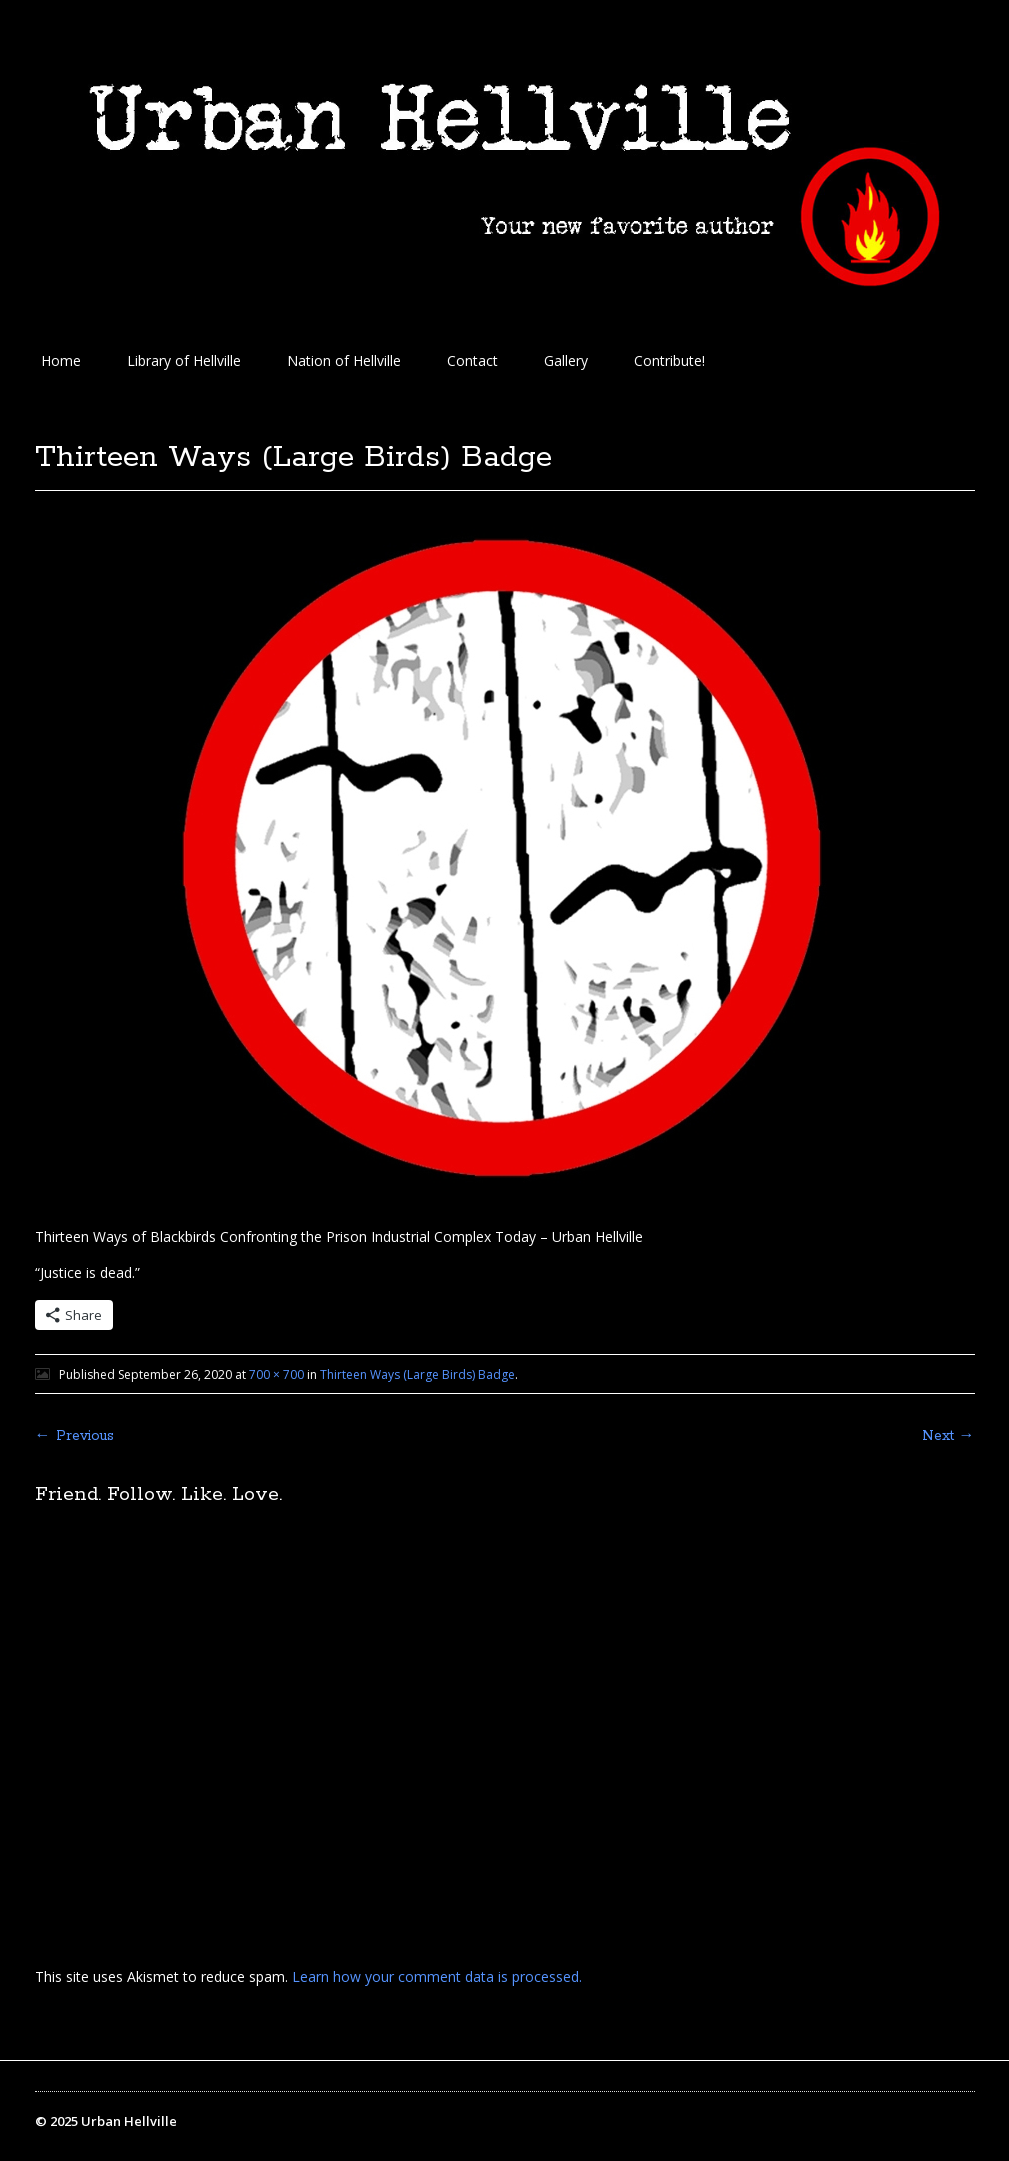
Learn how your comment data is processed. (437, 1976)
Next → (948, 1436)
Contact (472, 360)
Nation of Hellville (344, 360)
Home (61, 360)
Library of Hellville (184, 360)
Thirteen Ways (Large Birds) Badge (417, 1374)
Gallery (566, 360)
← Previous (74, 1436)
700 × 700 (276, 1374)
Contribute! (669, 360)
